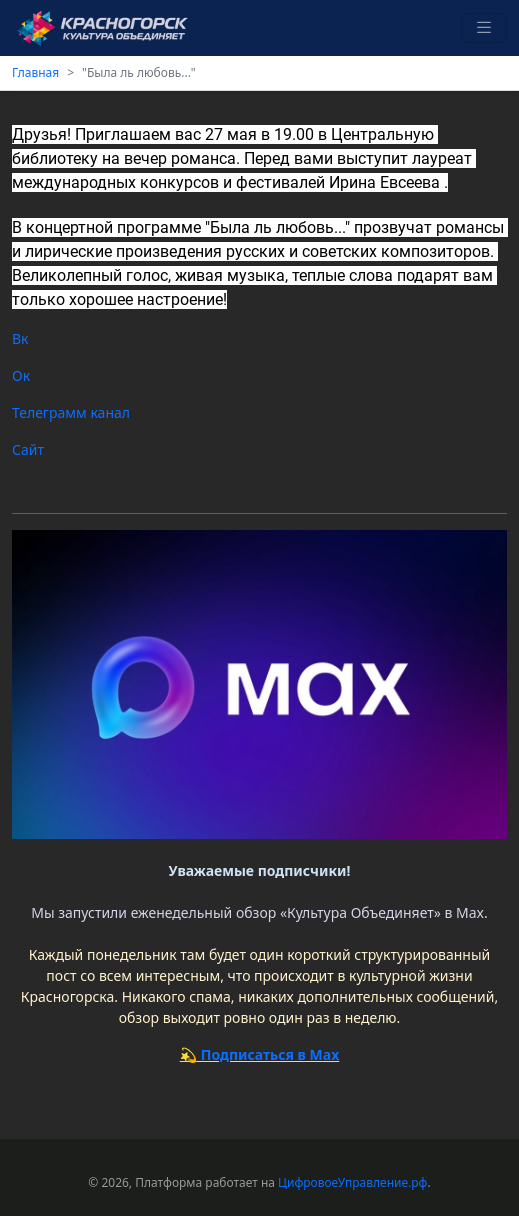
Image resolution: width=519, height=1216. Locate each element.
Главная (35, 72)
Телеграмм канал (73, 412)
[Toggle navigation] (484, 28)
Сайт (30, 449)
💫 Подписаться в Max (260, 1054)
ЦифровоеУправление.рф (352, 1182)
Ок (21, 375)
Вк (20, 338)
